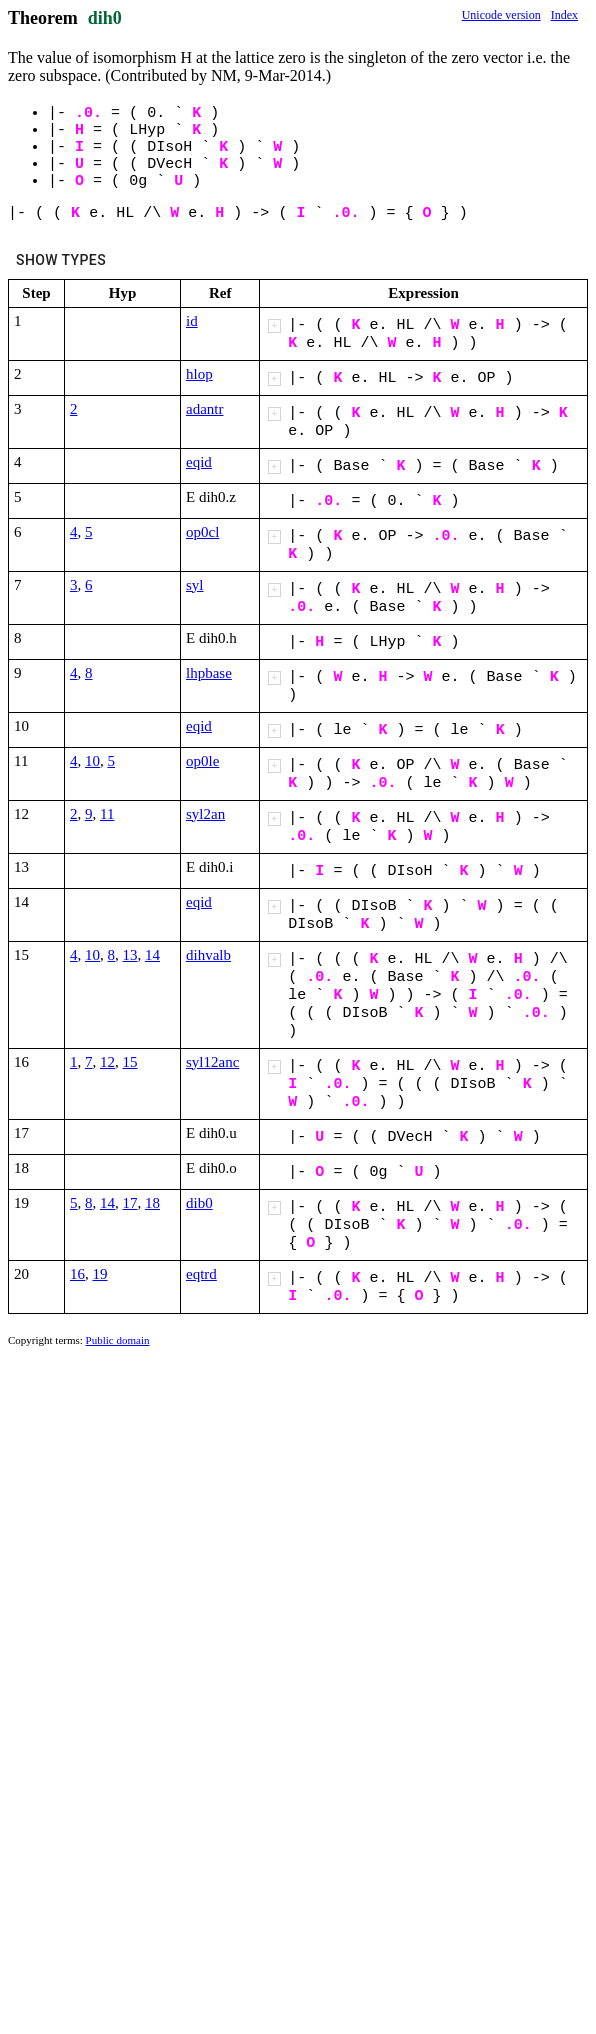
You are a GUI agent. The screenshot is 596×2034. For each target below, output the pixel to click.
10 (92, 761)
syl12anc (212, 1062)
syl (195, 585)
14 (152, 955)
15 (130, 1062)
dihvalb (208, 955)
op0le (202, 761)
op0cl (202, 532)
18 (152, 1203)
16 (77, 1274)
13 (130, 955)
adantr (204, 409)
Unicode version (501, 15)
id (192, 321)
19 (100, 1274)
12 (107, 1062)
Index (564, 15)
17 (130, 1203)
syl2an (205, 814)
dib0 (199, 1203)
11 (107, 814)
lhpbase (209, 673)
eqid (199, 462)
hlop (199, 374)
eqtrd (201, 1274)
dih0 (105, 18)
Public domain (118, 1340)
